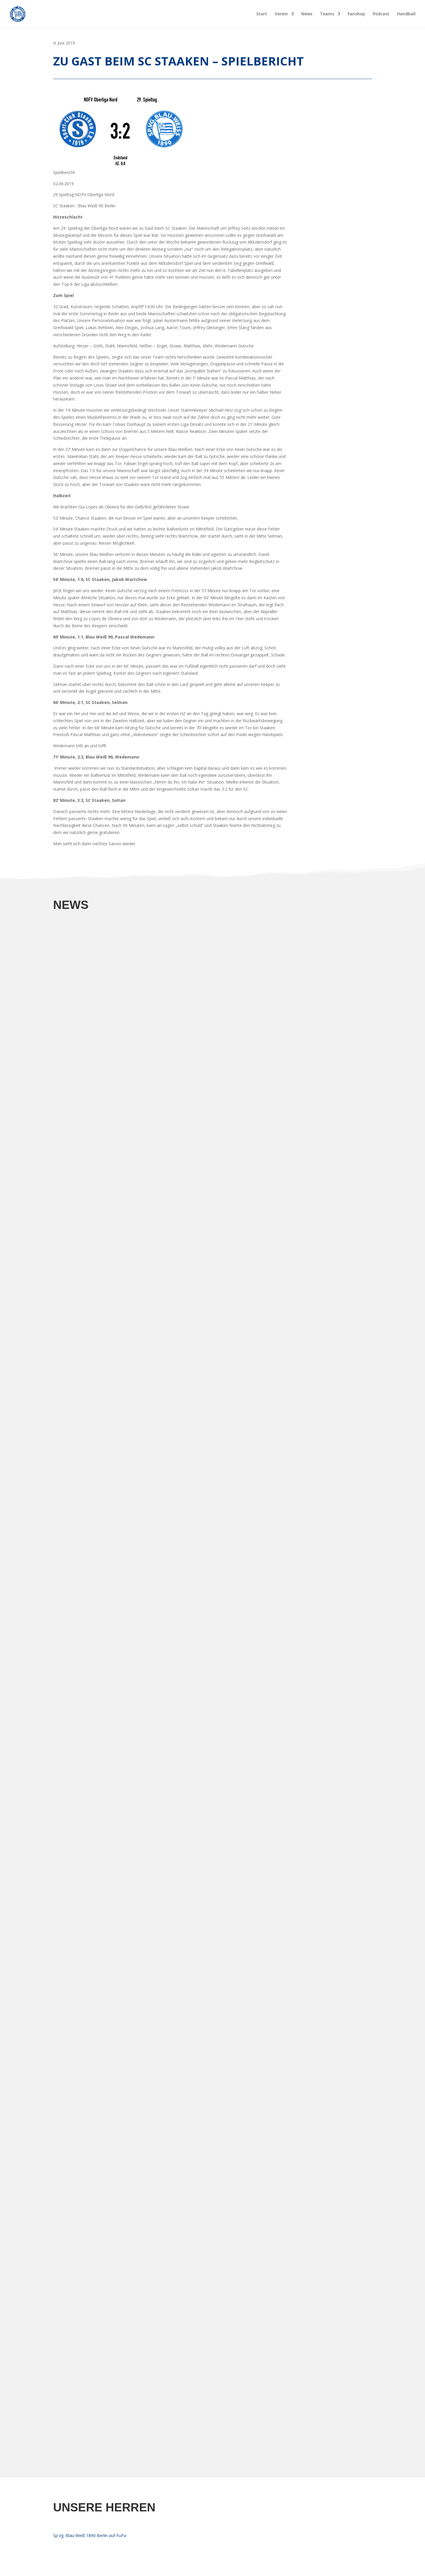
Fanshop (356, 14)
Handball (406, 14)
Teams (327, 14)
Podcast (381, 14)
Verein (281, 14)
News (306, 14)
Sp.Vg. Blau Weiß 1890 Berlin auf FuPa (89, 2535)
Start (261, 14)
